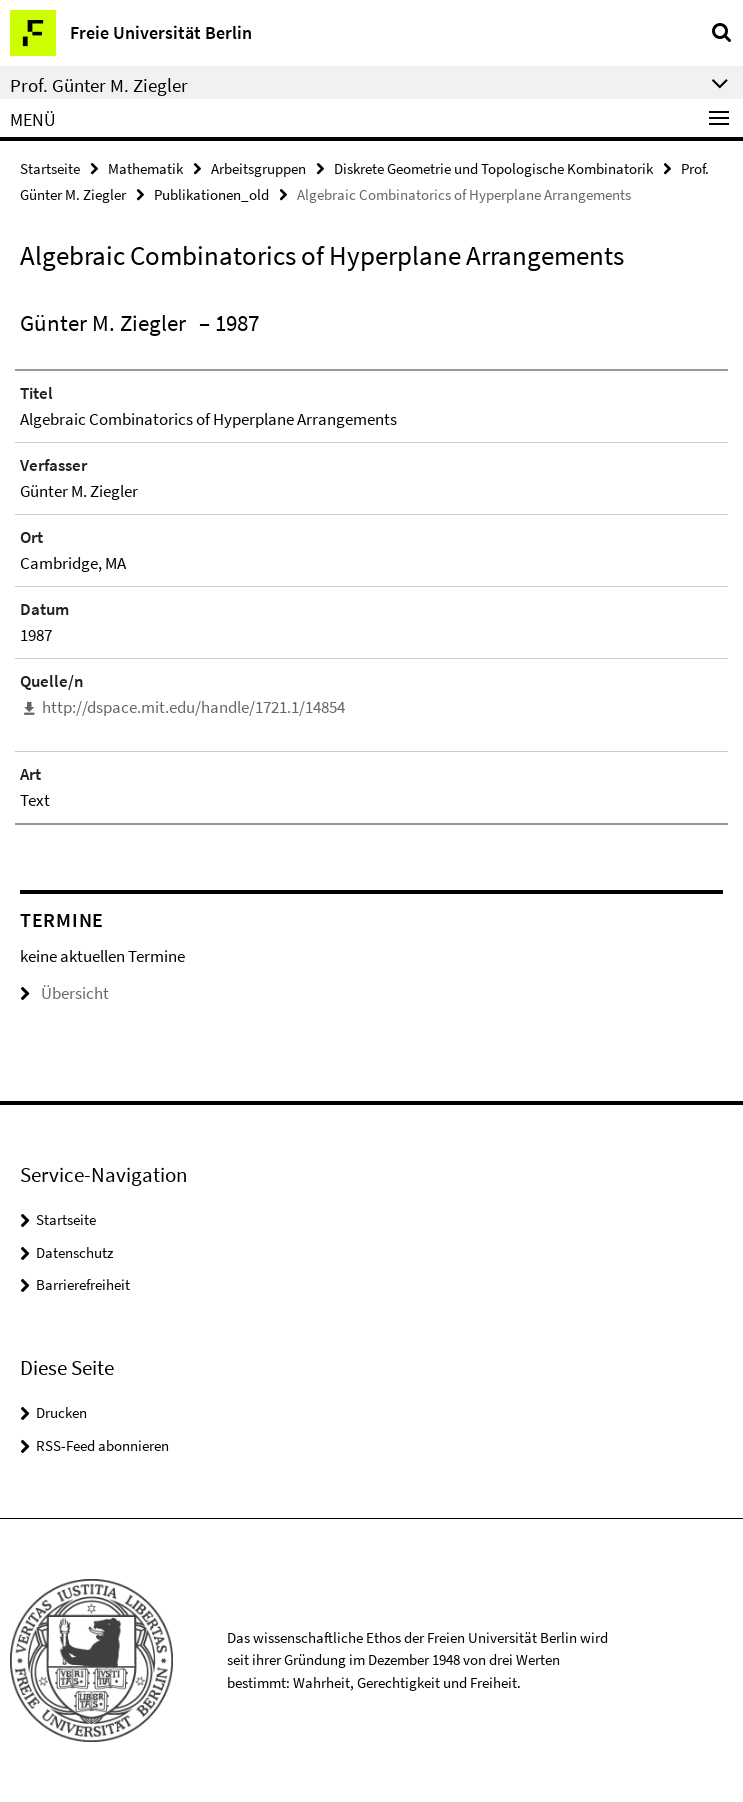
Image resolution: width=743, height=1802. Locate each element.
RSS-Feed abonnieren (102, 1445)
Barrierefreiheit (83, 1284)
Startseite (50, 168)
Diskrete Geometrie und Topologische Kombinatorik (493, 168)
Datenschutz (74, 1252)
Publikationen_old (211, 194)
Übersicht (64, 993)
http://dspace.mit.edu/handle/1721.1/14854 (193, 707)
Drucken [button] (61, 1412)
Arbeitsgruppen (258, 168)
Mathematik (145, 168)
